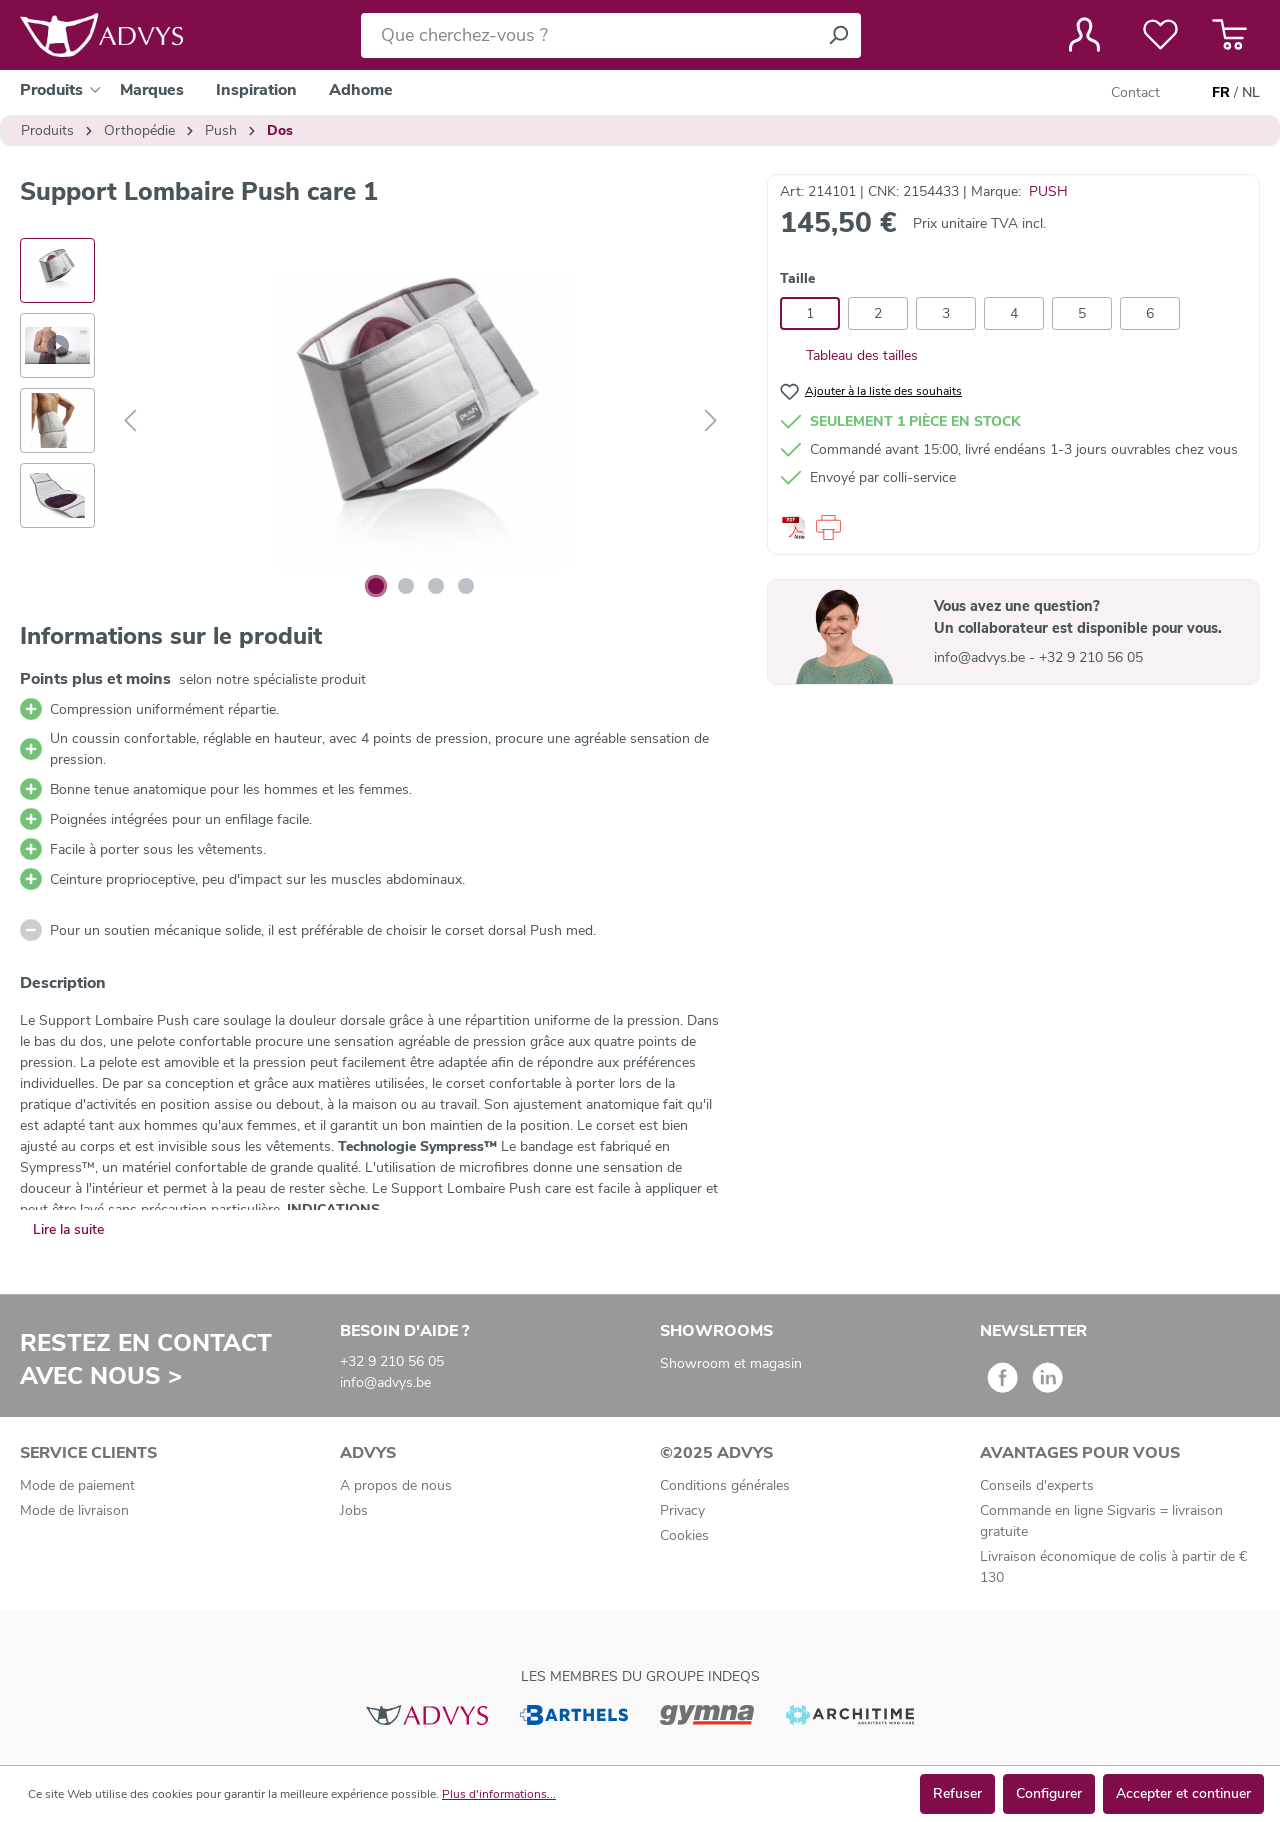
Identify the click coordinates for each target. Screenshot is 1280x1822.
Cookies (684, 1535)
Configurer (1049, 1793)
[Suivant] (711, 421)
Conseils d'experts (1037, 1485)
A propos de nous (396, 1485)
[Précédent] (130, 421)
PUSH (1048, 191)
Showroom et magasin (731, 1363)
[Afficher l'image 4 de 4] (466, 586)
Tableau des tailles (849, 355)
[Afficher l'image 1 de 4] (376, 586)
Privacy (682, 1510)
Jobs (354, 1510)
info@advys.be (981, 657)
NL (1251, 93)
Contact (1135, 92)
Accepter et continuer (1183, 1793)
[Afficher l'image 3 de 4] (436, 586)
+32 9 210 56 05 (1091, 657)
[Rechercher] (838, 35)
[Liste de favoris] (1160, 35)
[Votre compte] (1084, 35)
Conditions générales (725, 1485)
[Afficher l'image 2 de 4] (406, 586)
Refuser (957, 1793)
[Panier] (1229, 35)
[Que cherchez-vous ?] (588, 35)
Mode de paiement (77, 1485)
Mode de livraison (74, 1510)
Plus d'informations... (499, 1794)
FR (1221, 93)
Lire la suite (68, 1229)
